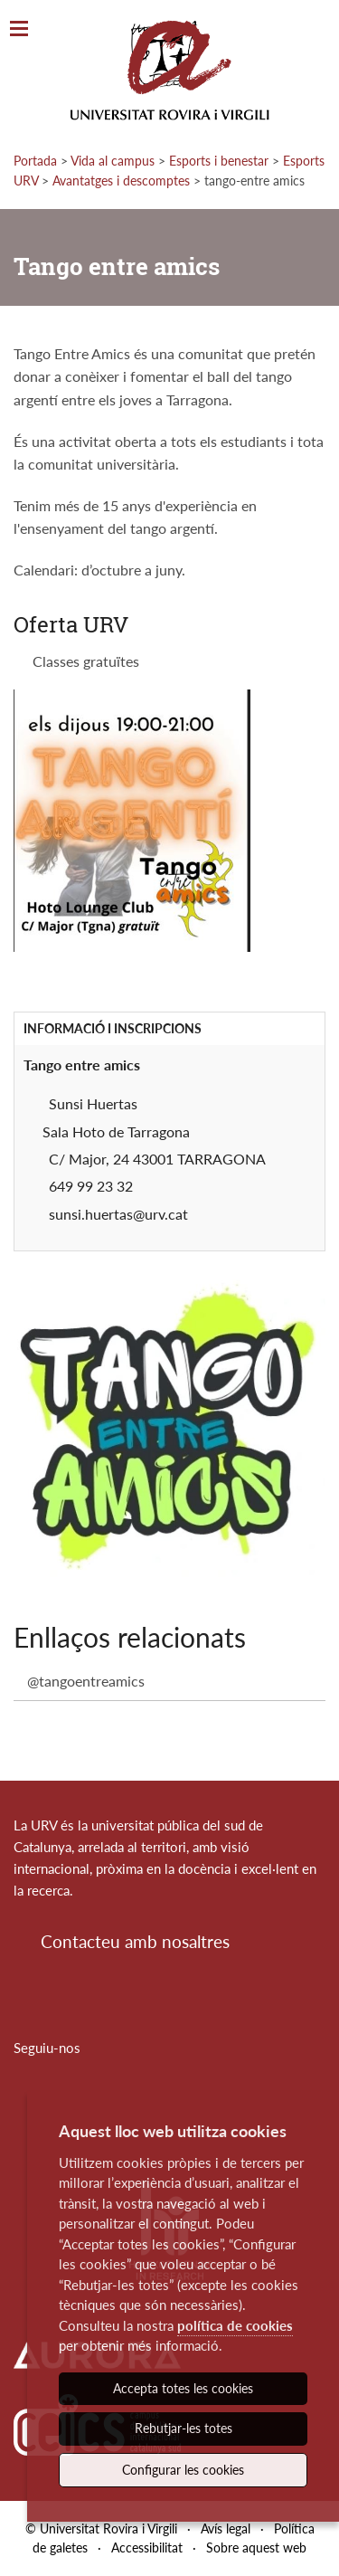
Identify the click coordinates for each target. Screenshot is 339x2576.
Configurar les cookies (183, 2469)
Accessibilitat (147, 2547)
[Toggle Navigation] (19, 29)
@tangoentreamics (86, 1680)
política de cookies (235, 2325)
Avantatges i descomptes (121, 180)
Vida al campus (113, 160)
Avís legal (225, 2528)
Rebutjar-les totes (183, 2428)
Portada (35, 160)
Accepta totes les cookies (183, 2388)
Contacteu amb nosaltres (135, 1941)
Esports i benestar (218, 160)
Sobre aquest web (256, 2547)
